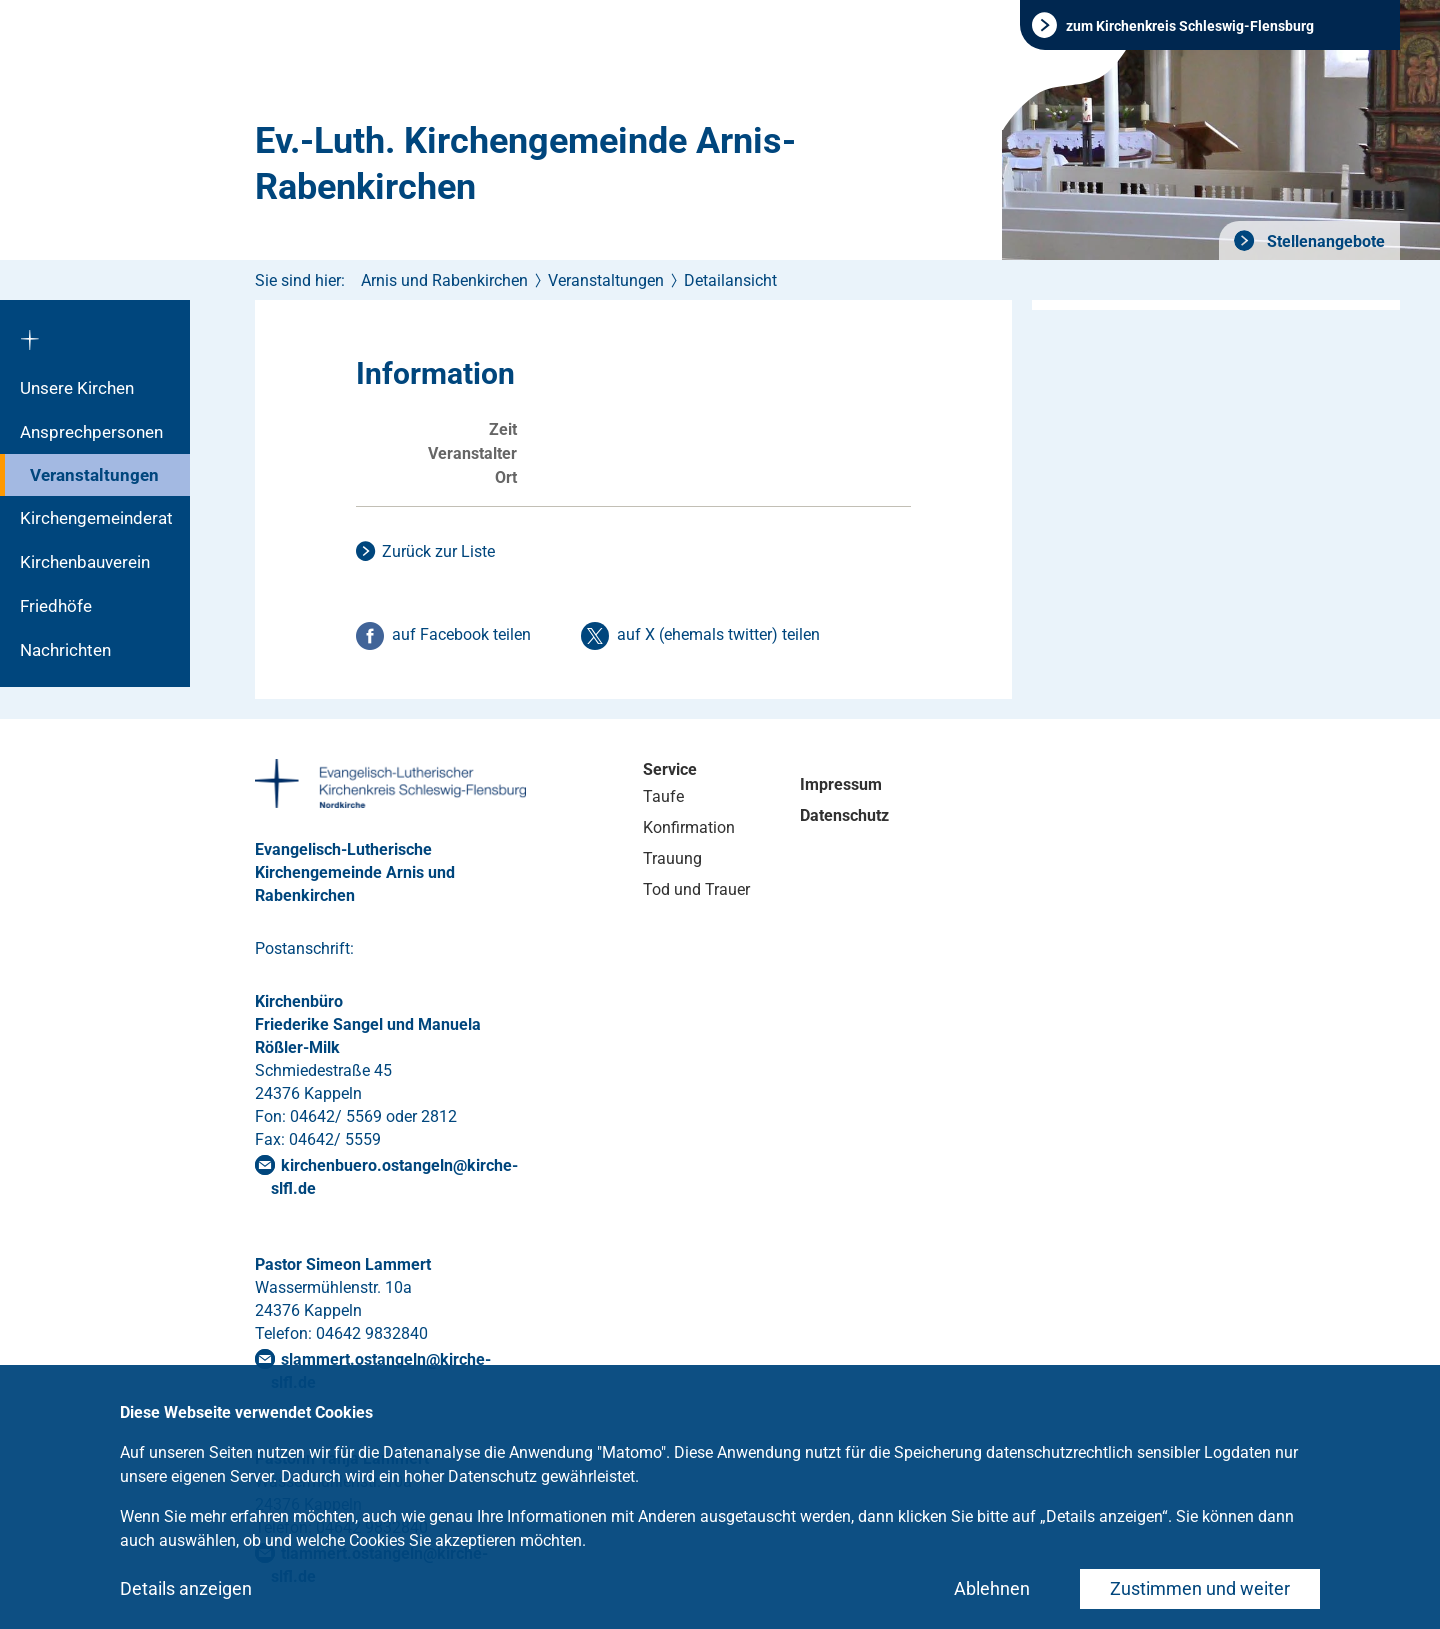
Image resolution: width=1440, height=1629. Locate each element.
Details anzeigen (186, 1588)
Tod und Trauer (696, 889)
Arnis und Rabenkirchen (444, 280)
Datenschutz (844, 815)
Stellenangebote (1324, 241)
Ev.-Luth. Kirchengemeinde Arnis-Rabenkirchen (525, 164)
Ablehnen (992, 1588)
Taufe (663, 796)
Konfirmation (689, 827)
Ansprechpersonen (91, 432)
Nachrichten (65, 650)
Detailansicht (730, 280)
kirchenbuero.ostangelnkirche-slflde (394, 1177)
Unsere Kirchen (77, 388)
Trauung (672, 858)
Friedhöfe (56, 606)
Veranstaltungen (94, 475)
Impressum (841, 784)
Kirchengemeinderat (96, 518)
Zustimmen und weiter (1200, 1588)
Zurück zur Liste (438, 551)
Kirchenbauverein (85, 562)
